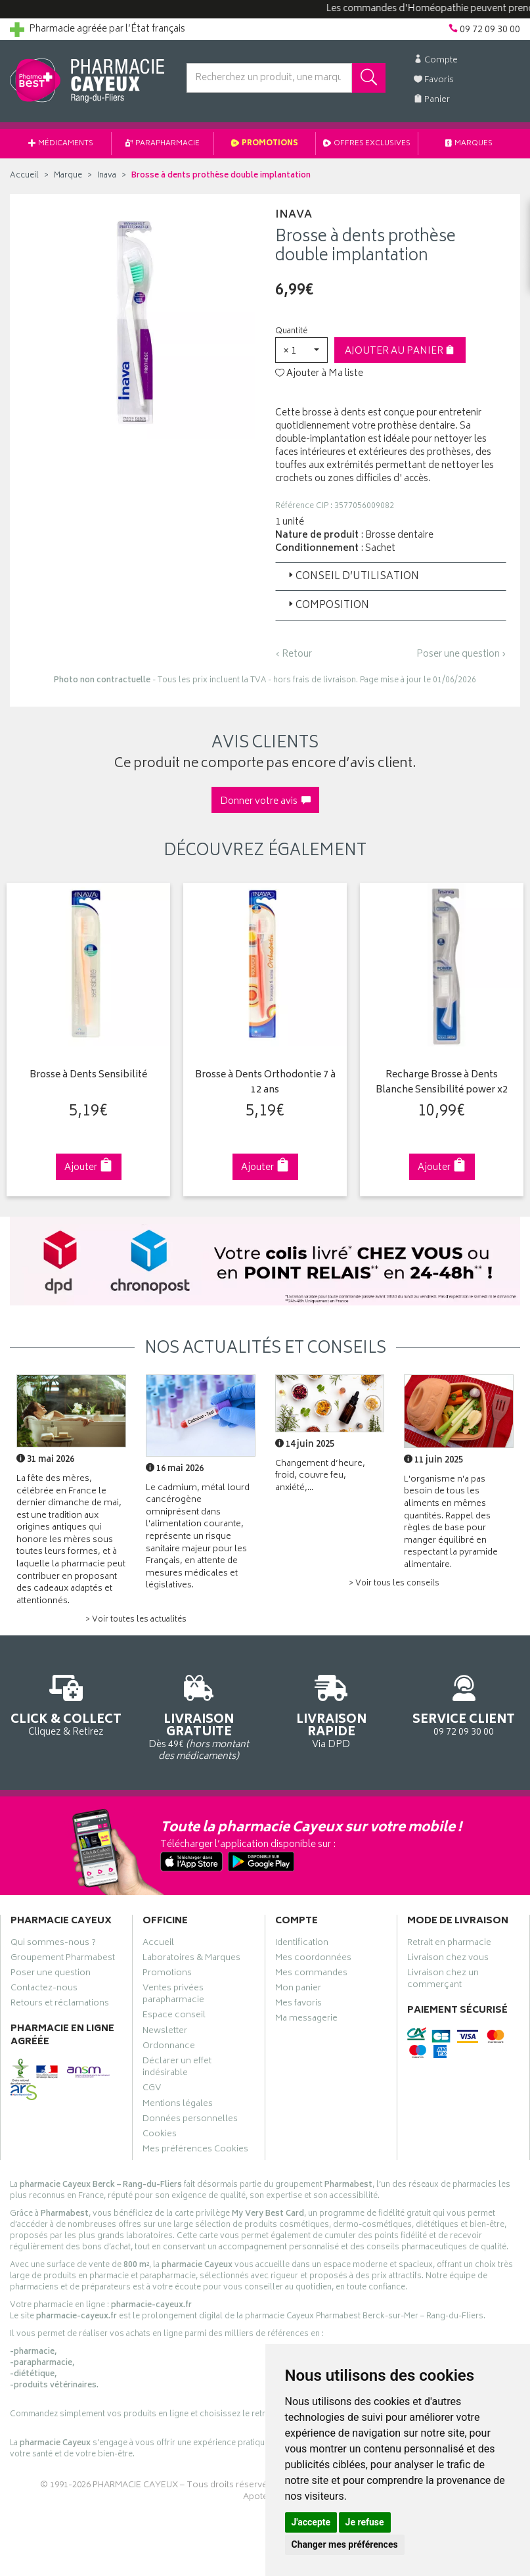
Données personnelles (190, 2119)
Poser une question (51, 1973)
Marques (469, 143)
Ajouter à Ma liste (319, 374)
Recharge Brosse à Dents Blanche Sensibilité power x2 (440, 1083)
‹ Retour (293, 654)
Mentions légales (178, 2104)
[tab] (391, 576)
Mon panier (298, 1989)
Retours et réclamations (60, 2004)
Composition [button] (327, 606)
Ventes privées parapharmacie (173, 1995)
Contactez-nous (44, 1989)
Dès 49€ (199, 1715)
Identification (301, 1943)
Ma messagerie (306, 2019)
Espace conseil (174, 2016)
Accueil (24, 176)
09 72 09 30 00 (463, 1703)
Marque (68, 176)
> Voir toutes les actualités (136, 1620)
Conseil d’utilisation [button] (352, 577)
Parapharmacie (162, 143)
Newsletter (165, 2031)
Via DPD (331, 1709)
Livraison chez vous (448, 1958)
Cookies (160, 2135)
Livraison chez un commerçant (443, 1979)
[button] (301, 350)
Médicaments (60, 143)
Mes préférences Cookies (195, 2150)
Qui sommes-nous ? (53, 1943)
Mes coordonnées (313, 1958)
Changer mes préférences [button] (345, 2544)
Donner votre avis (265, 801)
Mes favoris (298, 2004)
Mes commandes (311, 1973)
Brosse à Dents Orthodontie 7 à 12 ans (264, 1083)
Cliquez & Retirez (66, 1703)
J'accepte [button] (311, 2522)
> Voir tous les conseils (394, 1584)
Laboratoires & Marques (191, 1958)
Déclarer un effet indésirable (177, 2068)
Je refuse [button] (364, 2522)
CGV (152, 2089)
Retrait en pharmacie (449, 1943)
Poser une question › (461, 654)
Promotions (264, 143)
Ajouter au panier (399, 351)
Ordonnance (169, 2046)
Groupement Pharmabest (63, 1958)
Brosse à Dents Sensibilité (87, 1075)
